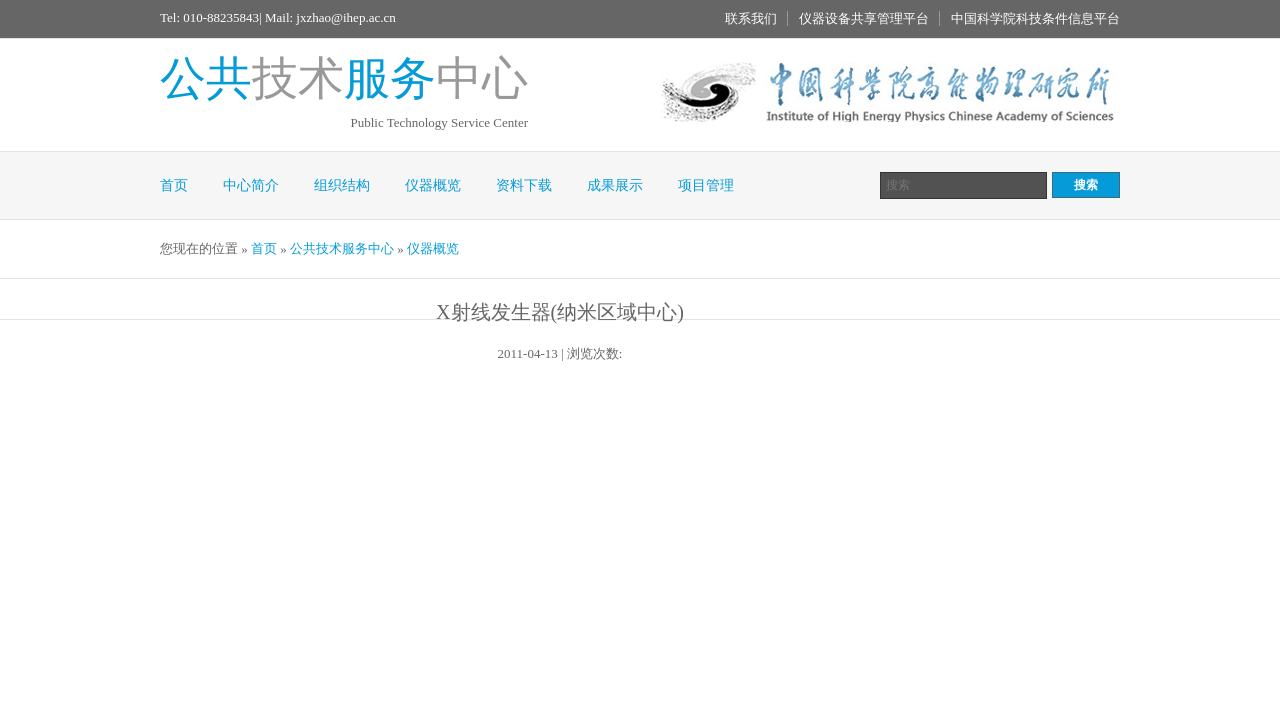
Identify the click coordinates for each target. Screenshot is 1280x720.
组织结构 (342, 185)
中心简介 (251, 185)
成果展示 (615, 185)
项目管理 (706, 185)
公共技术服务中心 (342, 248)
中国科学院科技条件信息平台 (1035, 18)
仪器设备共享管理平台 (864, 18)
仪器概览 (433, 185)
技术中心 (344, 78)
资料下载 (524, 185)
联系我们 (751, 18)
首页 (174, 185)
